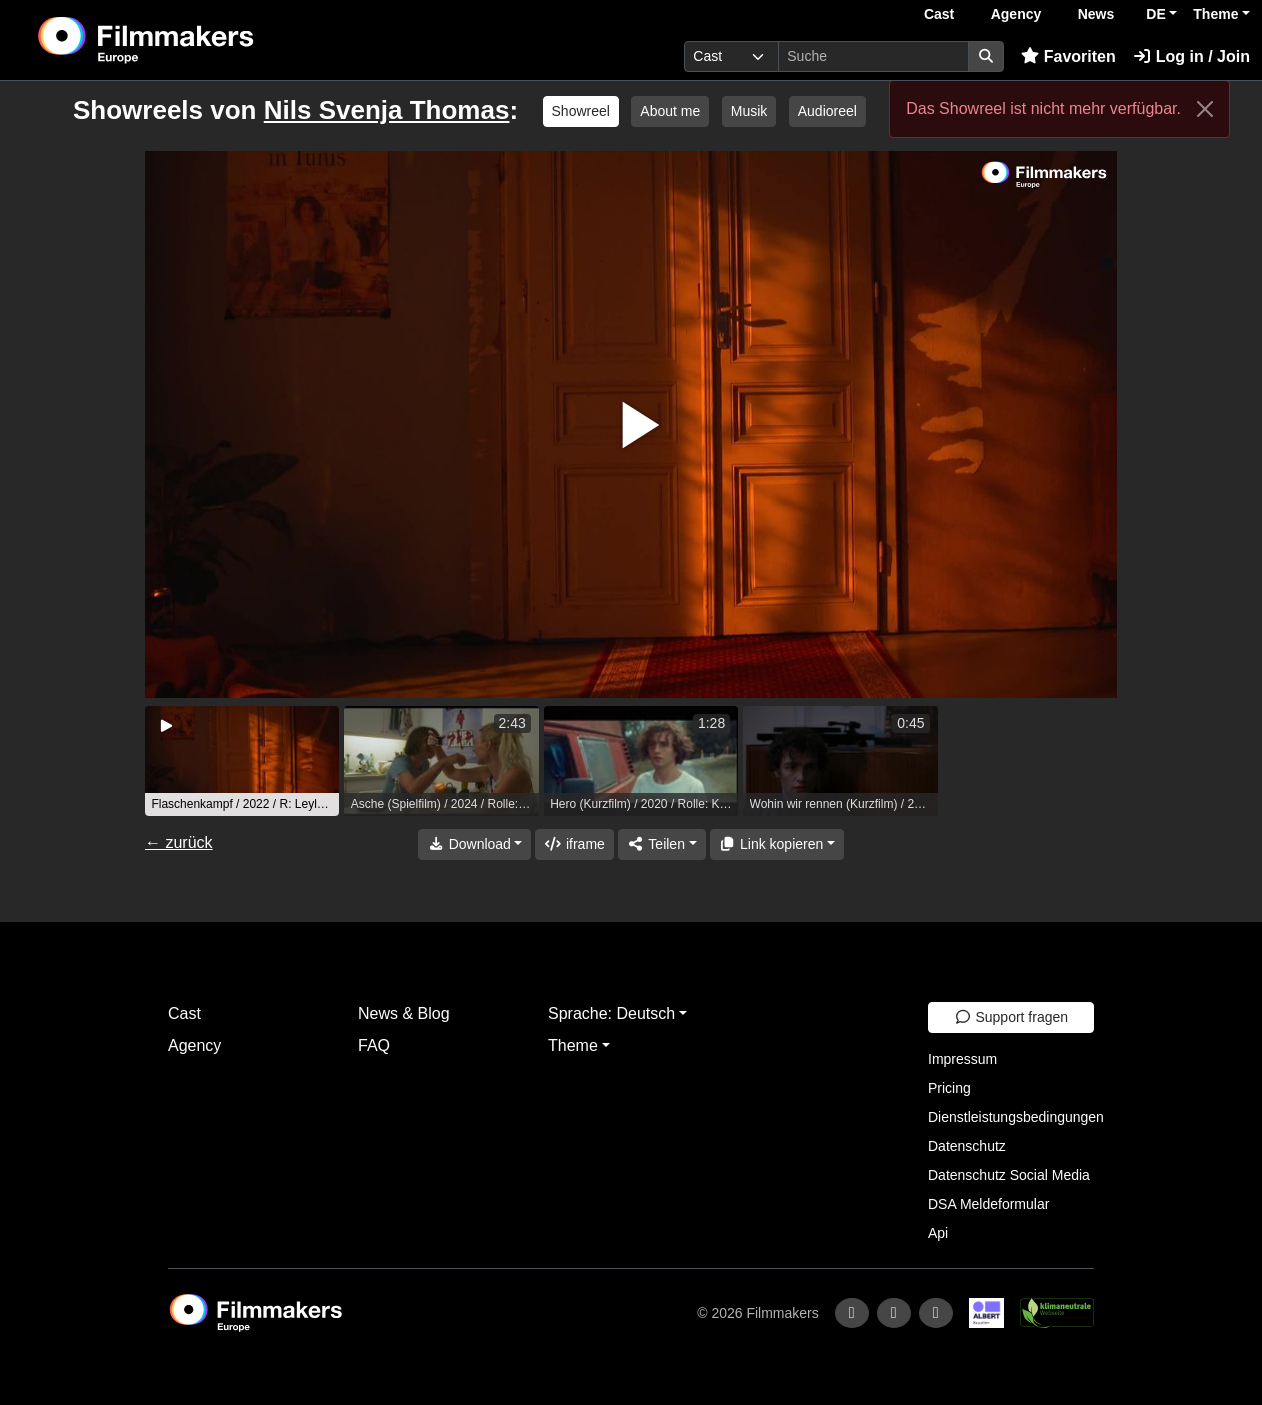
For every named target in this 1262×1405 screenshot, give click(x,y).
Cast (939, 14)
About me (670, 111)
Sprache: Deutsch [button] (611, 1013)
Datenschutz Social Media (1009, 1175)
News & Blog (404, 1013)
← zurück (179, 842)
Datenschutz (967, 1146)
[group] (242, 761)
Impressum (962, 1059)
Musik (749, 111)
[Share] (662, 844)
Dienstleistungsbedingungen (1016, 1117)
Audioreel (827, 111)
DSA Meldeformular (988, 1204)
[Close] (1205, 109)
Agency (1016, 14)
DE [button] (1155, 14)
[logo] (195, 40)
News (1096, 14)
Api (938, 1233)
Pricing (949, 1088)
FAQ (374, 1045)
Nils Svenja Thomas (387, 110)
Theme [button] (1215, 14)
